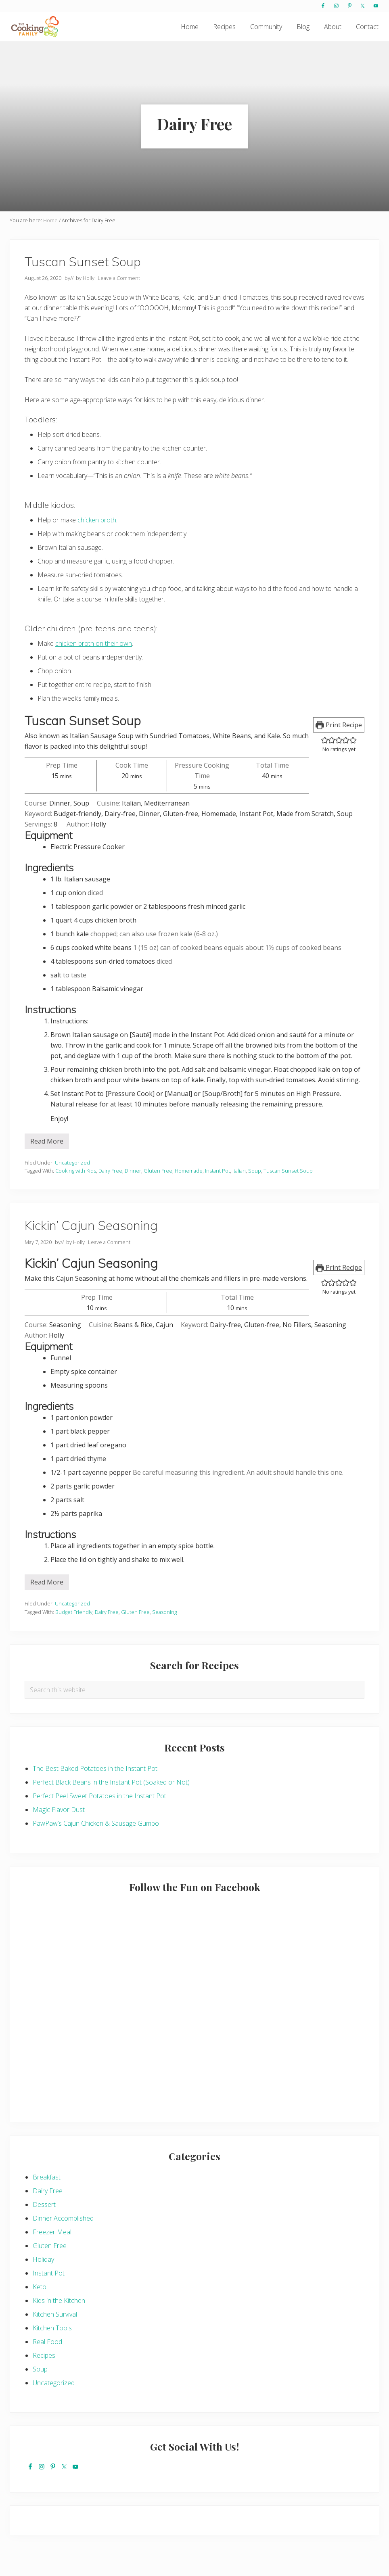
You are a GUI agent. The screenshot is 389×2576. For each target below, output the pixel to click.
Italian (239, 1196)
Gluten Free (158, 1196)
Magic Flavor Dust (59, 1835)
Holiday (43, 2285)
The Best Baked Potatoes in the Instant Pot (95, 1794)
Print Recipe (339, 751)
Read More (46, 1169)
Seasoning (164, 1637)
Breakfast (47, 2203)
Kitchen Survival (55, 2340)
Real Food (47, 2367)
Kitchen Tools (52, 2354)
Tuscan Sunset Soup (83, 287)
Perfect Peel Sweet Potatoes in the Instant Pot (99, 1822)
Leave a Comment (119, 304)
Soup (254, 1196)
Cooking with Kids (75, 1196)
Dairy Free (110, 1196)
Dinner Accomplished (63, 2244)
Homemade (189, 1196)
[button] (324, 766)
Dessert (44, 2230)
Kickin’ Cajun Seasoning (91, 1251)
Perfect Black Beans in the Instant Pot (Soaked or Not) (111, 1808)
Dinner (133, 1196)
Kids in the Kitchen (59, 2326)
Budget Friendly (73, 1637)
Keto (39, 2313)
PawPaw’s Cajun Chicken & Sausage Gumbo (96, 1849)
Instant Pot (217, 1196)
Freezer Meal (52, 2258)
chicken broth (96, 546)
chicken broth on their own (93, 669)
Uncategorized (72, 1188)
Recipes (44, 2381)
